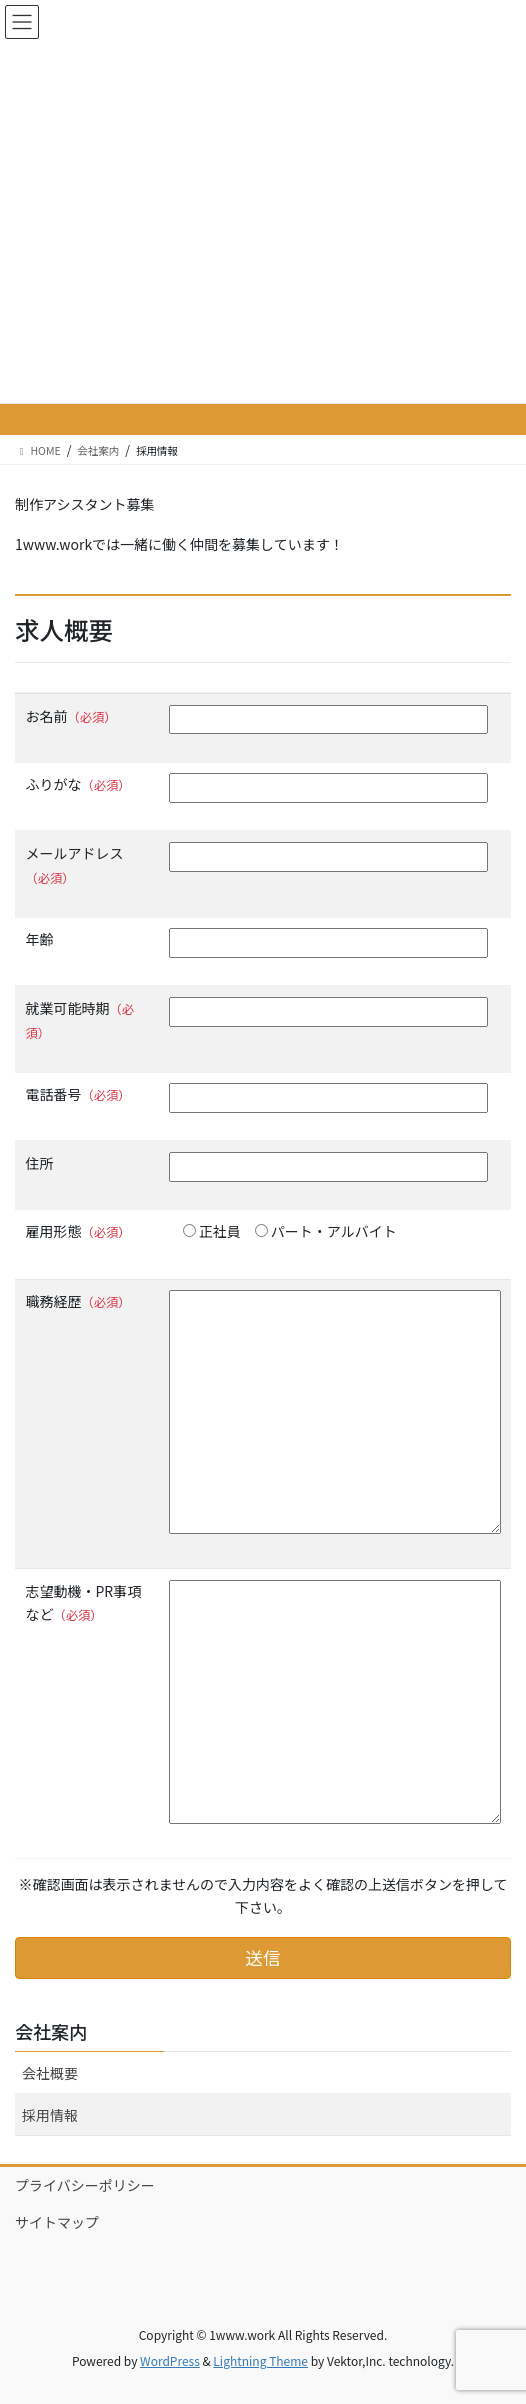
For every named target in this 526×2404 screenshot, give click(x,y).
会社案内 (51, 2031)
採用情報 (50, 2115)
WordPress (170, 2360)
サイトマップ (57, 2222)
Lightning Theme (260, 2360)
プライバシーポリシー (85, 2185)
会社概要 (50, 2073)
